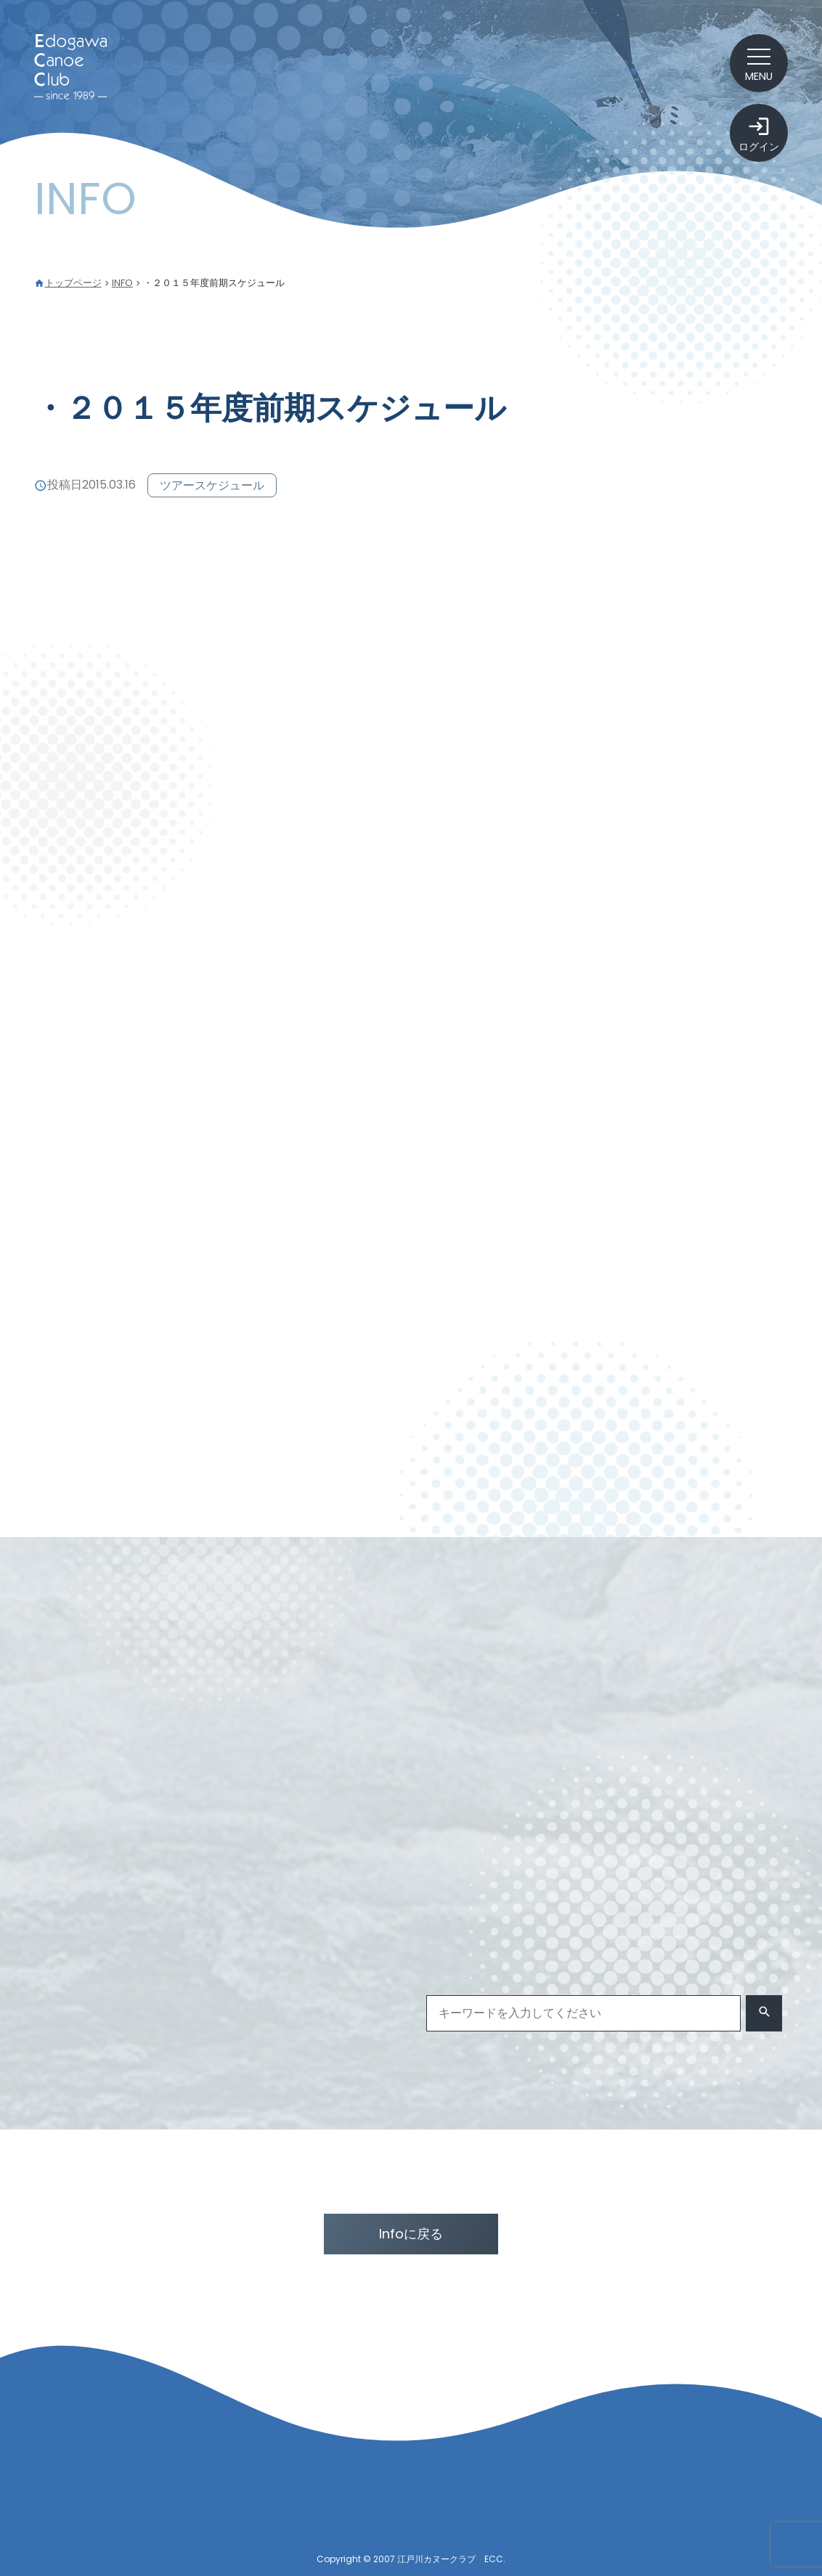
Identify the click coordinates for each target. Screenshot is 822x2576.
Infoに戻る (411, 2234)
